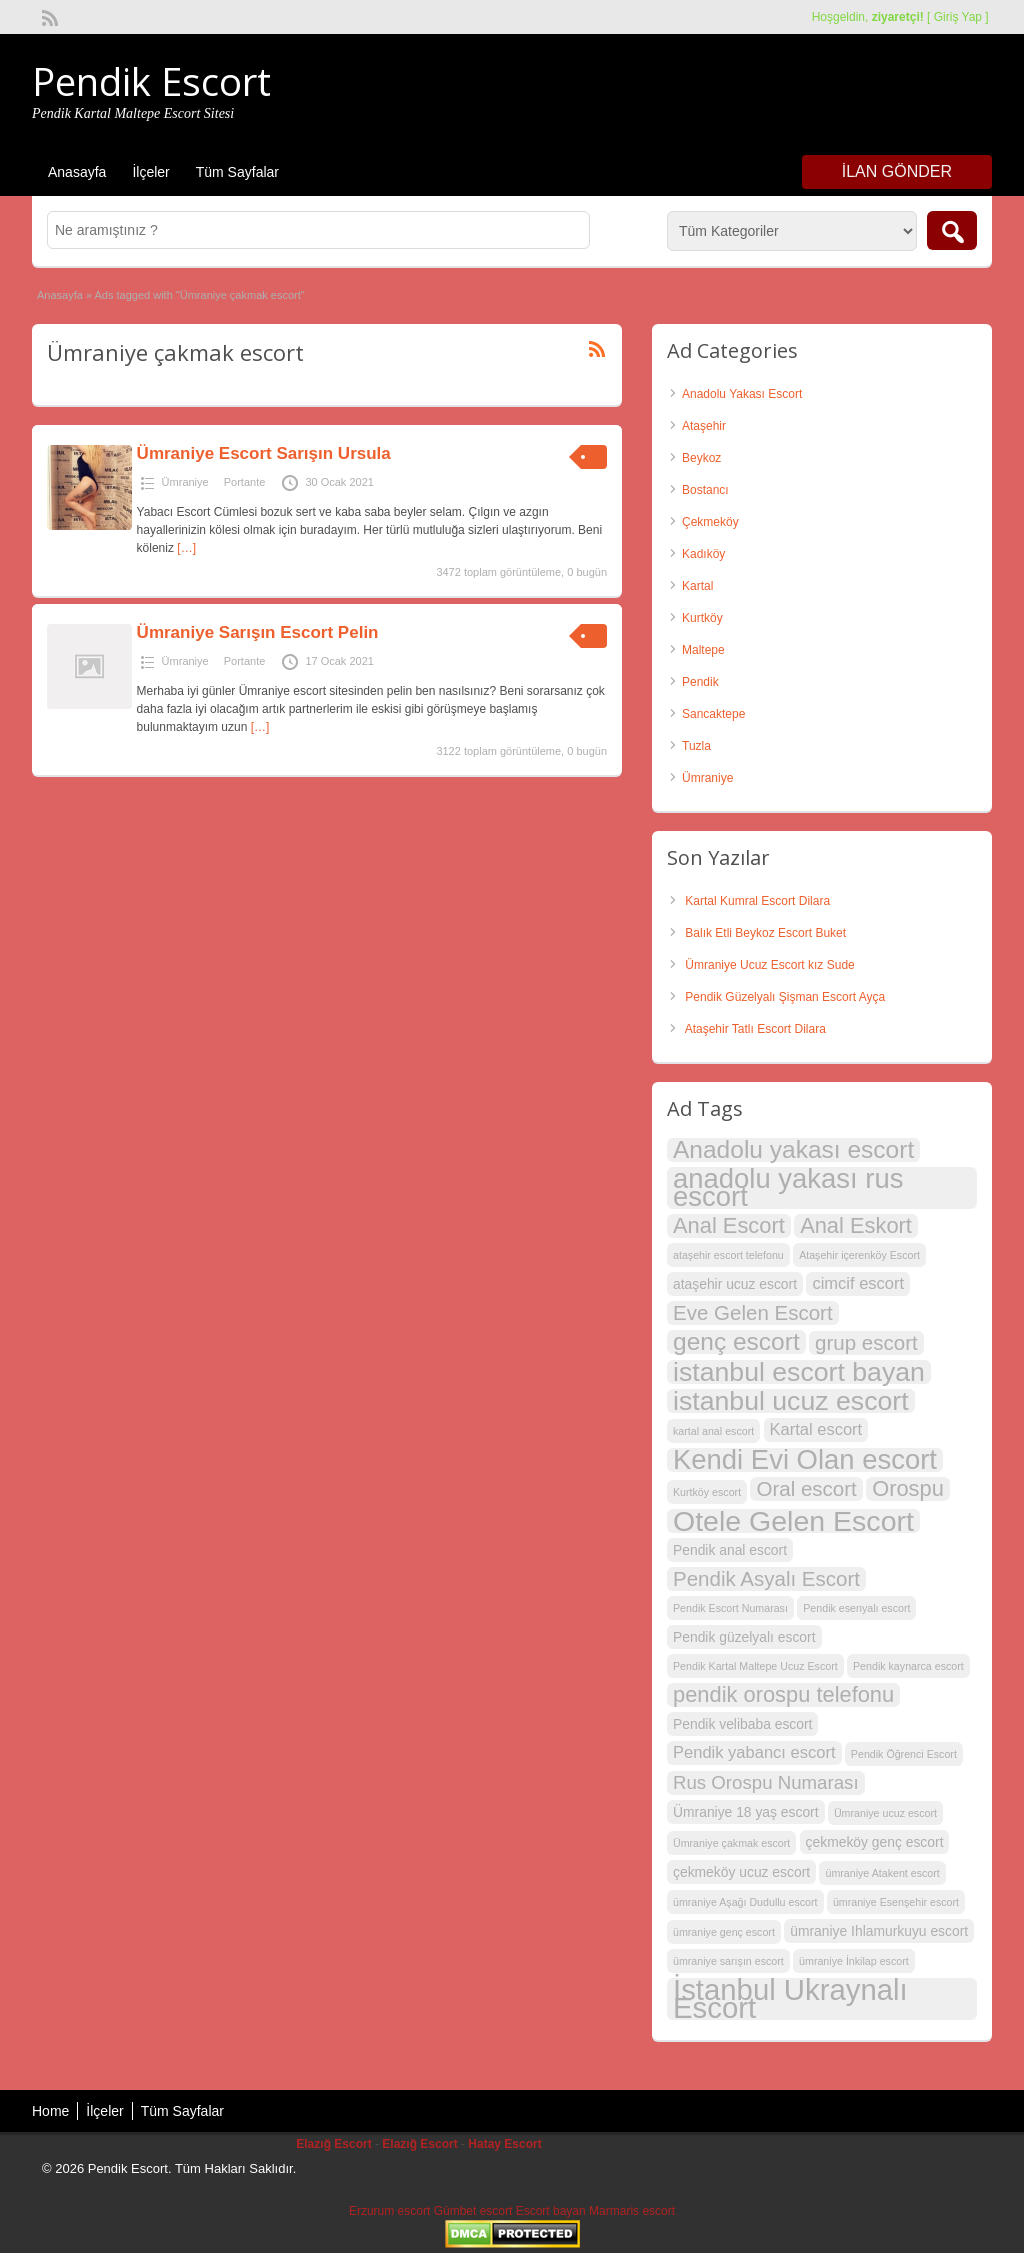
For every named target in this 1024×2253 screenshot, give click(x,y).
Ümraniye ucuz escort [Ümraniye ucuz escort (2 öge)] (885, 1813)
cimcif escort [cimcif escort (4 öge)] (858, 1283)
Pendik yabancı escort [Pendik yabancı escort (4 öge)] (754, 1752)
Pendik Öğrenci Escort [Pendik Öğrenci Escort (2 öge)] (904, 1754)
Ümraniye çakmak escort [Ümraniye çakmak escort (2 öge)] (731, 1843)
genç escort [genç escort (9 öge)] (736, 1342)
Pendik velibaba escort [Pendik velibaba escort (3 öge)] (742, 1724)
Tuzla (696, 746)
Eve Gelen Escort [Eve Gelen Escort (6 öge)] (753, 1312)
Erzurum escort (389, 2211)
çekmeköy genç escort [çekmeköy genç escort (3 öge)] (875, 1842)
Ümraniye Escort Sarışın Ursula (264, 453)
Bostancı (705, 490)
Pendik (700, 682)
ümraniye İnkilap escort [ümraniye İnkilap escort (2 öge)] (854, 1961)
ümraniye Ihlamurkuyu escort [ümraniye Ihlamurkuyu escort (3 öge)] (879, 1931)
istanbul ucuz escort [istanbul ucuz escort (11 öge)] (791, 1401)
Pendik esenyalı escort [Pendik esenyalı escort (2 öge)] (856, 1608)
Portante (245, 482)
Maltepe (703, 650)
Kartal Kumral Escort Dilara (757, 901)
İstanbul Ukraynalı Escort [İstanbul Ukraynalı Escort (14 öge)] (790, 1999)
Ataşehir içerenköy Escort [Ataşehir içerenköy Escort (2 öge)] (859, 1255)
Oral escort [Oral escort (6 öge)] (806, 1488)
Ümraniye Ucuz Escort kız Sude (769, 965)
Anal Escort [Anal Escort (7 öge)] (729, 1226)
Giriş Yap (958, 17)
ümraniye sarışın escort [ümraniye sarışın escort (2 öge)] (728, 1961)
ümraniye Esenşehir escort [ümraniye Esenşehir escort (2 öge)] (896, 1902)
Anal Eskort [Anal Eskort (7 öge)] (856, 1226)
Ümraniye (185, 482)
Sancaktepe (713, 714)
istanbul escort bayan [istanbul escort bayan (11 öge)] (799, 1372)
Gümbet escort (473, 2211)
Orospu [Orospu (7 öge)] (908, 1489)
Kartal (697, 586)
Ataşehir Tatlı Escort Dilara (755, 1029)
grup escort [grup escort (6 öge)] (866, 1342)
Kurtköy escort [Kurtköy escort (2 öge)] (707, 1492)
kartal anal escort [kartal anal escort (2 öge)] (713, 1431)
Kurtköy (702, 618)
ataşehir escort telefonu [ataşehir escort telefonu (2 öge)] (728, 1255)
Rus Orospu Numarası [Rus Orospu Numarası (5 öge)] (766, 1782)
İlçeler (150, 172)
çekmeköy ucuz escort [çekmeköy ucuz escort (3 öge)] (741, 1872)
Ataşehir (704, 426)
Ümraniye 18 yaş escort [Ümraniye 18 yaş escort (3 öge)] (746, 1812)
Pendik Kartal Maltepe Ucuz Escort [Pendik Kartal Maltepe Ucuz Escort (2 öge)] (755, 1666)
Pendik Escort (151, 81)
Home (50, 2111)
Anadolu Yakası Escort (742, 394)
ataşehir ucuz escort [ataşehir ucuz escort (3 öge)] (735, 1284)
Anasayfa (77, 172)
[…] (186, 548)
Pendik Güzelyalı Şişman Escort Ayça (785, 997)
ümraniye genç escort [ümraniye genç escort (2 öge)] (724, 1932)
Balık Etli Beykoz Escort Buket (765, 933)
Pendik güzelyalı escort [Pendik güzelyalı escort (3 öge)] (744, 1637)
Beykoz (701, 458)
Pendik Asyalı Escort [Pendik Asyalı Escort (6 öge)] (766, 1578)
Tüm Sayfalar (237, 172)
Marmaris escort (632, 2211)
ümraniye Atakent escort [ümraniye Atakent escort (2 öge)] (882, 1873)
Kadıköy (703, 554)
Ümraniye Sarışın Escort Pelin (258, 632)
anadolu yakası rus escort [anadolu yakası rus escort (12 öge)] (788, 1188)
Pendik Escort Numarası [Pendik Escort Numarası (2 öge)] (730, 1608)
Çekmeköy (710, 522)
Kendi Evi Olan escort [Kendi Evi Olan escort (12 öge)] (805, 1460)
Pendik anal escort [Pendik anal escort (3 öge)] (730, 1550)
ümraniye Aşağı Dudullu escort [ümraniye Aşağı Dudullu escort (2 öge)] (745, 1902)
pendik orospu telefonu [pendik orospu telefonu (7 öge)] (783, 1695)
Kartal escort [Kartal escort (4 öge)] (816, 1429)
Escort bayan (551, 2211)
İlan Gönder (897, 171)
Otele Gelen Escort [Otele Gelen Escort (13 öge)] (793, 1521)
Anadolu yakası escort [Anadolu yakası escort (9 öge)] (793, 1150)
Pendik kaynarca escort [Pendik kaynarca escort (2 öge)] (908, 1666)
